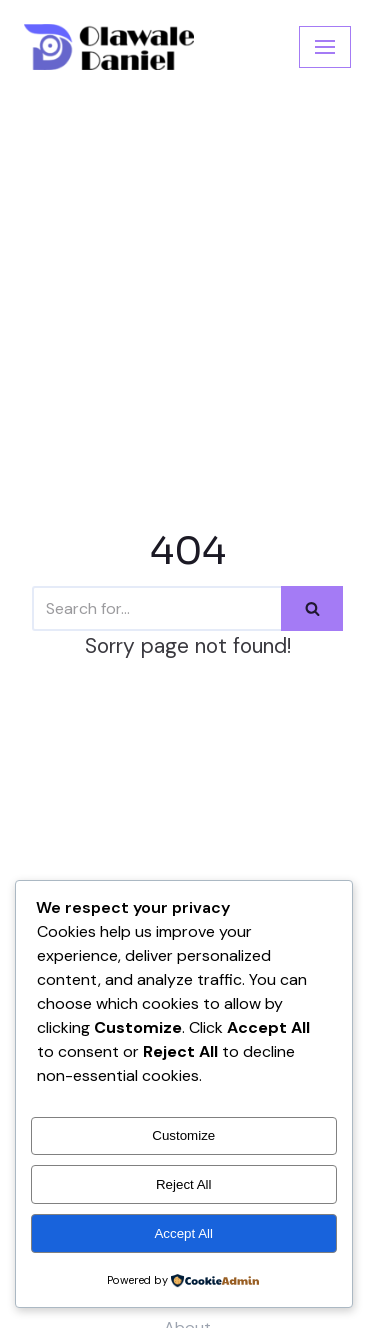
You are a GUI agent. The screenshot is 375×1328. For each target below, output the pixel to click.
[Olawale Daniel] (109, 47)
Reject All (184, 1184)
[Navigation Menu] (325, 47)
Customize (183, 1135)
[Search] (156, 608)
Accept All (183, 1233)
